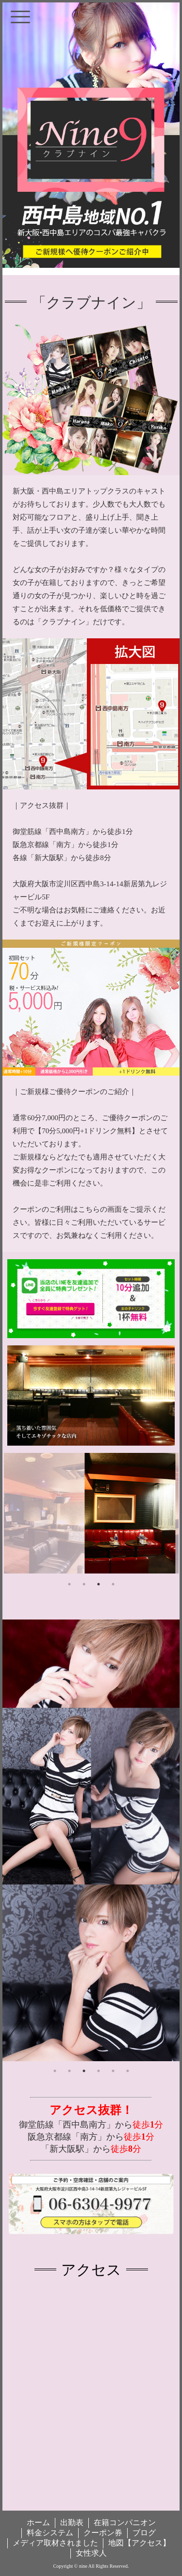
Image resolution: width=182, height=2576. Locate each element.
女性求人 (91, 2553)
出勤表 (71, 2522)
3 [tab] (98, 1584)
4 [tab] (113, 1584)
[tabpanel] (91, 1513)
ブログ (144, 2533)
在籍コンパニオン (125, 2522)
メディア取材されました (55, 2543)
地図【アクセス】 (139, 2543)
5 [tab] (113, 2071)
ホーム (38, 2522)
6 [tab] (127, 2071)
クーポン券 (102, 2533)
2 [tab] (84, 1584)
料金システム (50, 2533)
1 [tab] (69, 1584)
